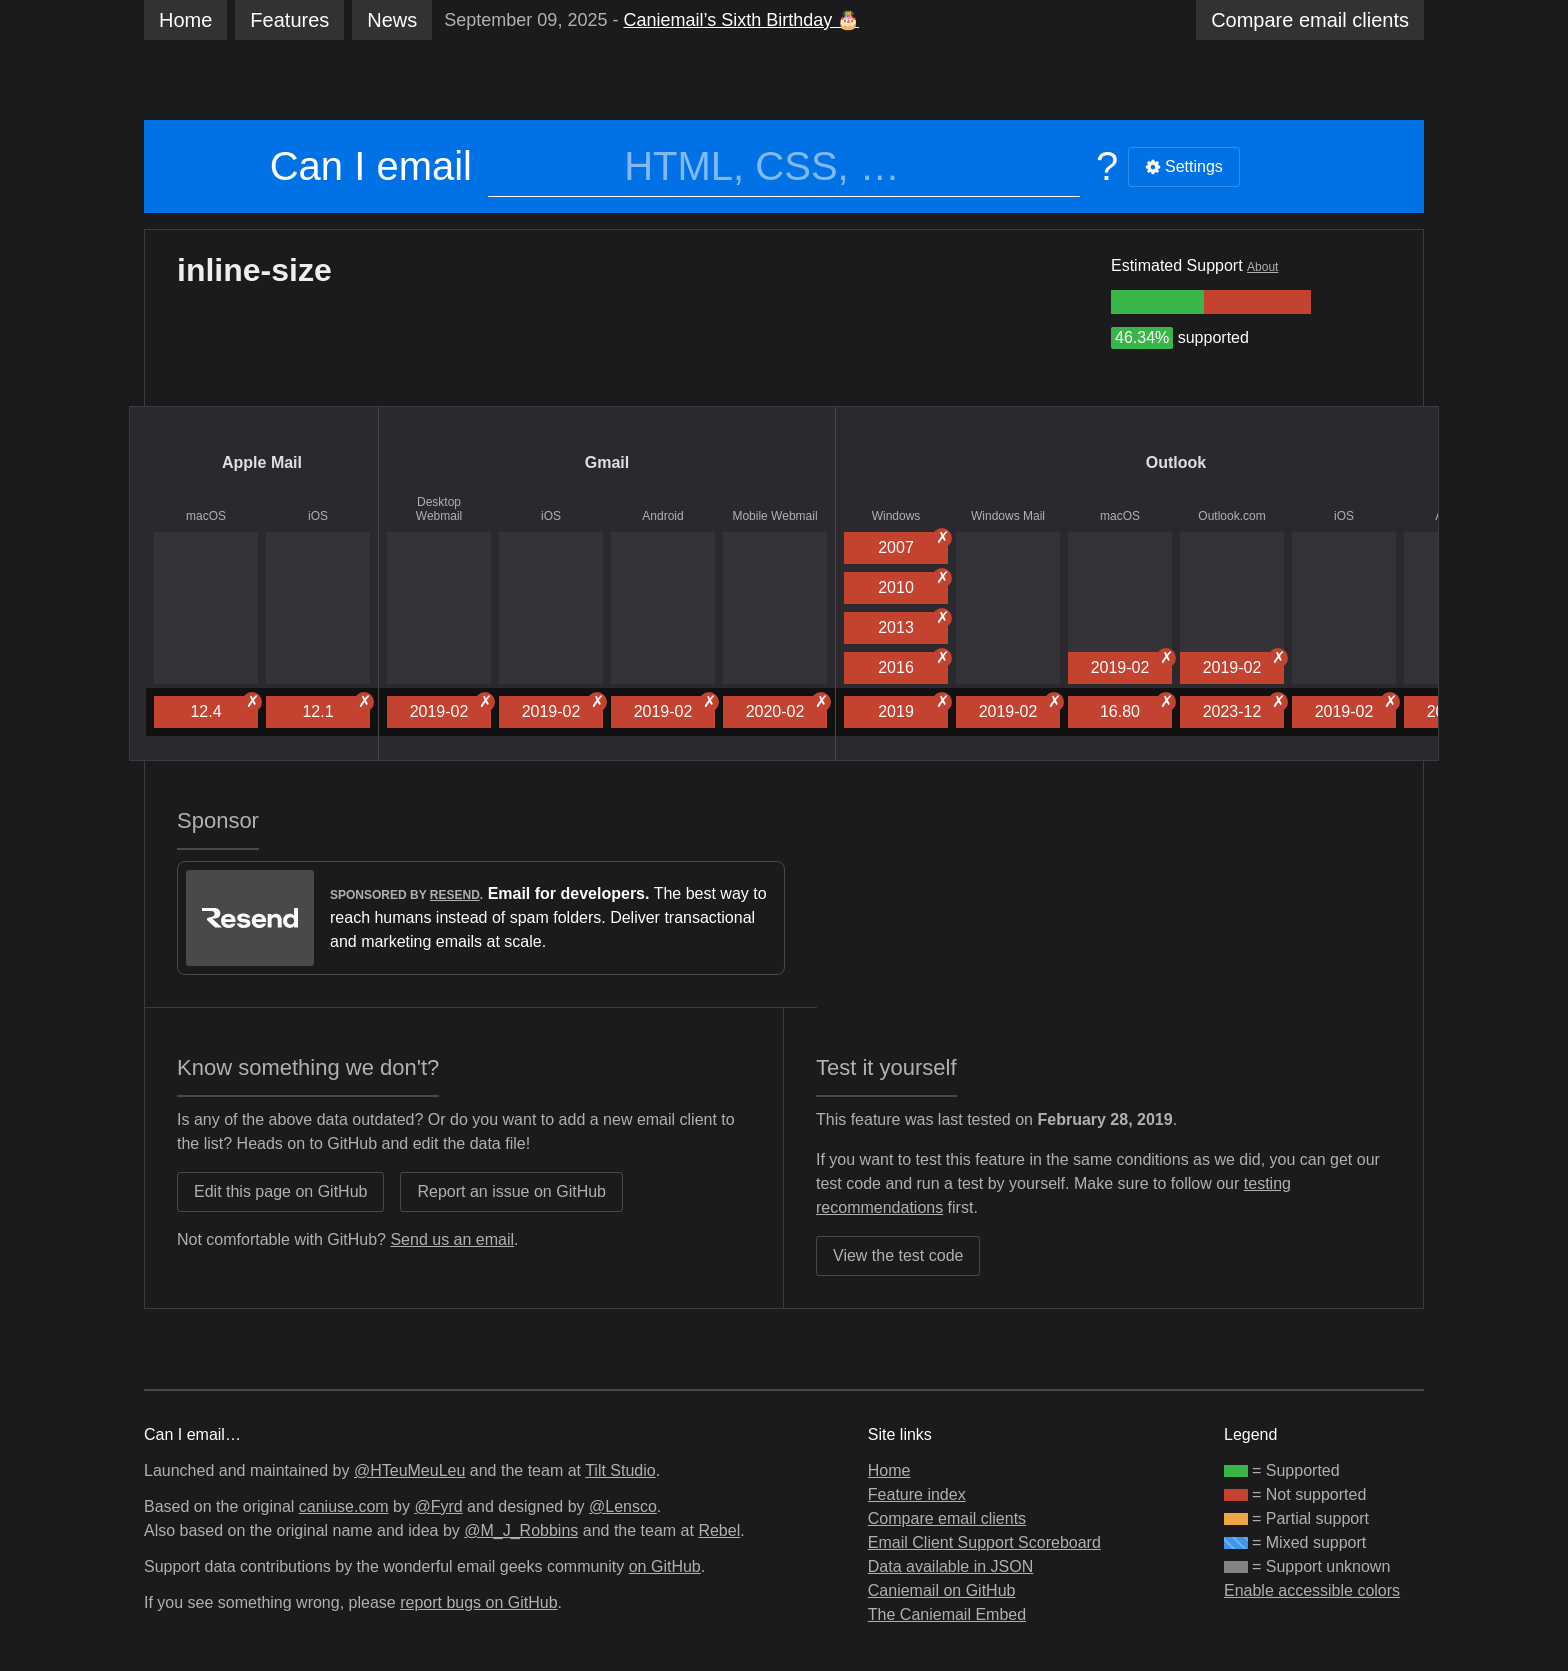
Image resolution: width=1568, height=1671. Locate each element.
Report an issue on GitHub (511, 1191)
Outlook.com (1231, 516)
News (392, 20)
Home (185, 20)
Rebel (719, 1530)
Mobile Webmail (774, 516)
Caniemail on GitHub (942, 1590)
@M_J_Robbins (521, 1530)
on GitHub (665, 1566)
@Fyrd (438, 1506)
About (1262, 267)
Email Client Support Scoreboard (984, 1542)
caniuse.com (344, 1506)
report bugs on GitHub (478, 1602)
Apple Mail (262, 462)
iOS (318, 516)
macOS (206, 516)
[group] (1157, 302)
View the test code (898, 1255)
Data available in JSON (950, 1566)
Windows (896, 516)
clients (1310, 20)
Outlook (1176, 462)
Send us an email (452, 1239)
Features (289, 20)
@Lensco (623, 1506)
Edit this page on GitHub (280, 1191)
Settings (1184, 166)
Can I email (371, 166)
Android (662, 516)
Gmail (607, 462)
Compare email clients (947, 1518)
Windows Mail (1008, 516)
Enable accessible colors (1312, 1590)
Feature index (917, 1494)
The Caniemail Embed (947, 1614)
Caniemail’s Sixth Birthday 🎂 (741, 20)
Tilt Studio (620, 1470)
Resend (455, 895)
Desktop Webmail (439, 509)
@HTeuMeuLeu (409, 1470)
